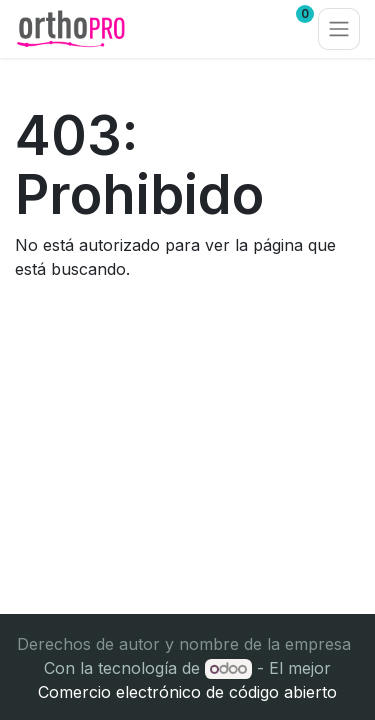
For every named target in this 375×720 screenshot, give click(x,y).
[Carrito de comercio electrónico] (242, 29)
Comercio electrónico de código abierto (187, 692)
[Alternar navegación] (339, 29)
